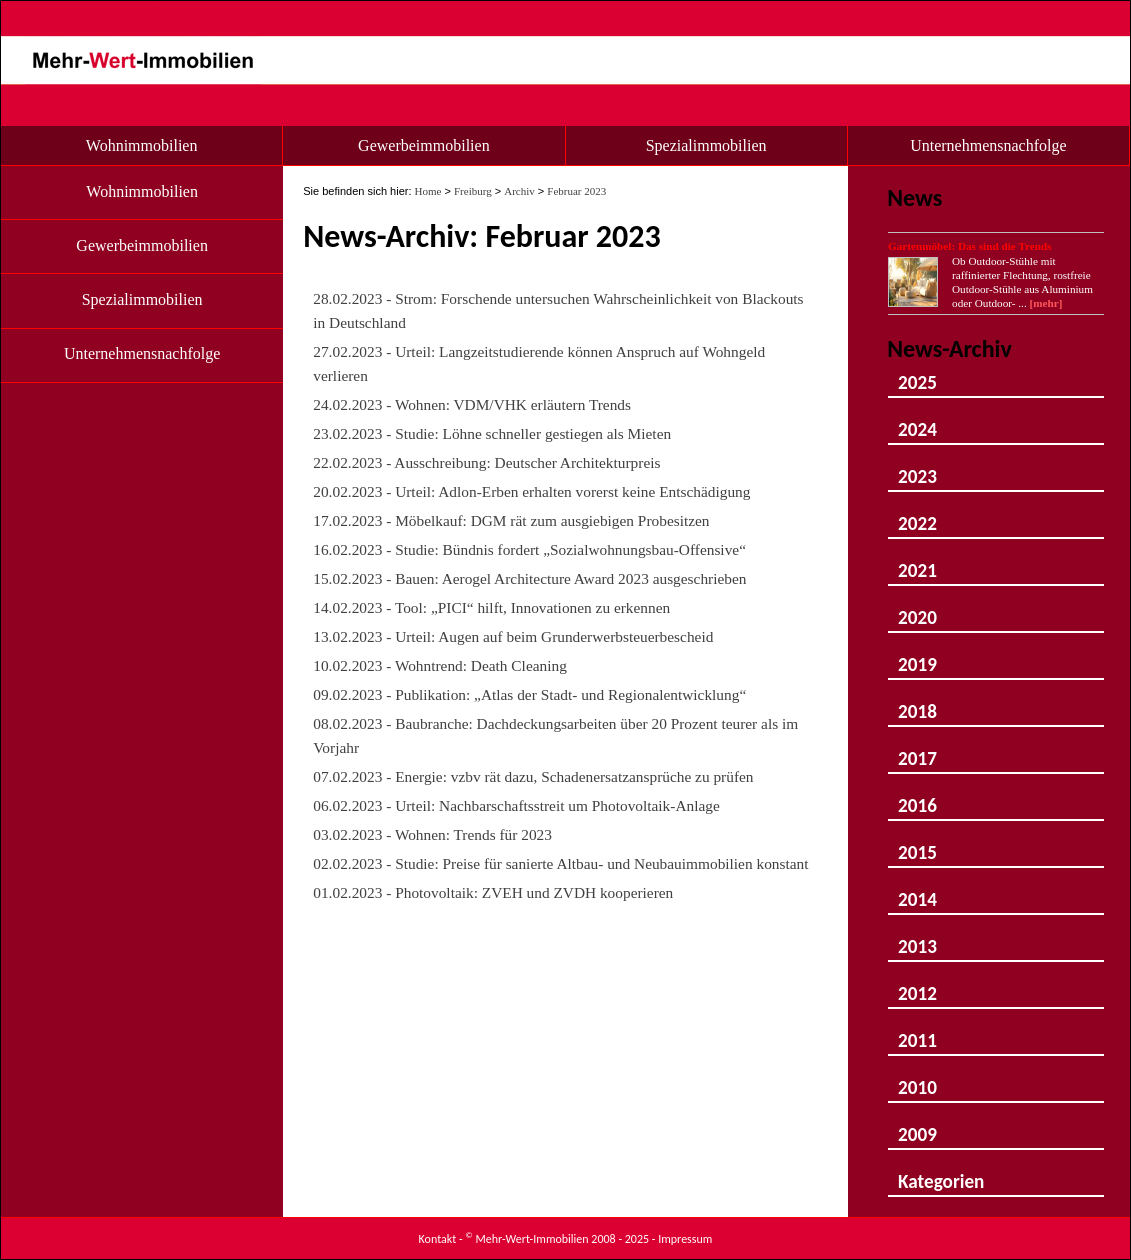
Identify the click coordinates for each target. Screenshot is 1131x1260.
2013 (917, 937)
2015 (917, 843)
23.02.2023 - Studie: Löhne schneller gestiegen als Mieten (492, 433)
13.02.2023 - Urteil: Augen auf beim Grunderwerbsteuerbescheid (513, 636)
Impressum (685, 1239)
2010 (917, 1078)
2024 (917, 420)
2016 (917, 796)
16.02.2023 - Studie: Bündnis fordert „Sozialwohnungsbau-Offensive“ (529, 549)
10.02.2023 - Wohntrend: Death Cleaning (440, 665)
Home (428, 191)
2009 (917, 1125)
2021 (917, 561)
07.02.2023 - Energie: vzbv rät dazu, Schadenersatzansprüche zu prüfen (533, 776)
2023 (917, 467)
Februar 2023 (576, 191)
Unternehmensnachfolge (988, 145)
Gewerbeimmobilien (424, 145)
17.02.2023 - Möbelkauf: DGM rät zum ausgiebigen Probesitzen (511, 520)
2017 (917, 749)
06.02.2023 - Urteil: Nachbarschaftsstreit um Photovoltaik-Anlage (516, 805)
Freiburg (473, 191)
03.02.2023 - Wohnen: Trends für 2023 (432, 834)
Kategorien (941, 1172)
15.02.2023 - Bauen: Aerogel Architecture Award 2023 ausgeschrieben (529, 578)
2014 (917, 890)
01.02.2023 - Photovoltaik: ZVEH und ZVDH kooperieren (493, 892)
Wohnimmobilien (142, 145)
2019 (917, 655)
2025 (917, 373)
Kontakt (438, 1239)
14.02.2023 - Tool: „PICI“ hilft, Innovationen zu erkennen (491, 607)
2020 (917, 608)
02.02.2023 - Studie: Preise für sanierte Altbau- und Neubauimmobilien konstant (560, 863)
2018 (917, 702)
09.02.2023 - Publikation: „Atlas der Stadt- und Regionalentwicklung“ (529, 694)
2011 (917, 1031)
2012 (917, 984)
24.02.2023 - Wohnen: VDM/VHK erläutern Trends (472, 404)
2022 (917, 514)
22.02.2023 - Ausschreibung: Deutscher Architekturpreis (486, 462)
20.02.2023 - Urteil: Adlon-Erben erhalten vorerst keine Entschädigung (531, 491)
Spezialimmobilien (706, 145)
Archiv (519, 191)
